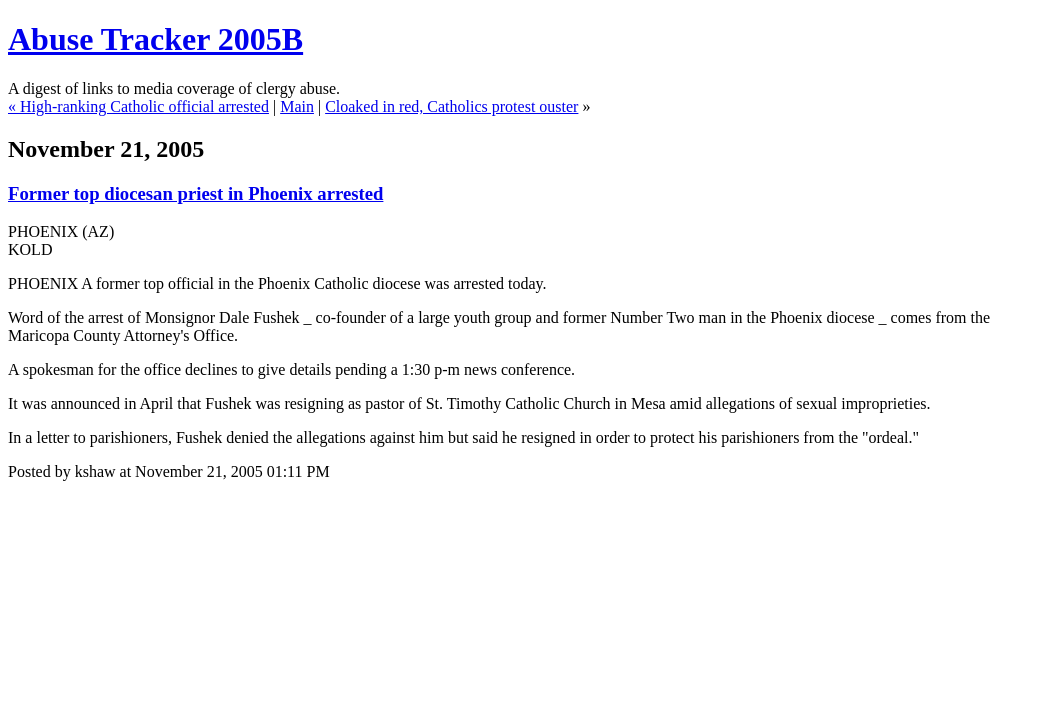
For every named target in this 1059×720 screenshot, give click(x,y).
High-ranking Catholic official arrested (144, 106)
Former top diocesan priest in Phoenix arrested (195, 193)
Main (297, 106)
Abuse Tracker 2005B (155, 39)
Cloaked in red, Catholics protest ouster (451, 106)
